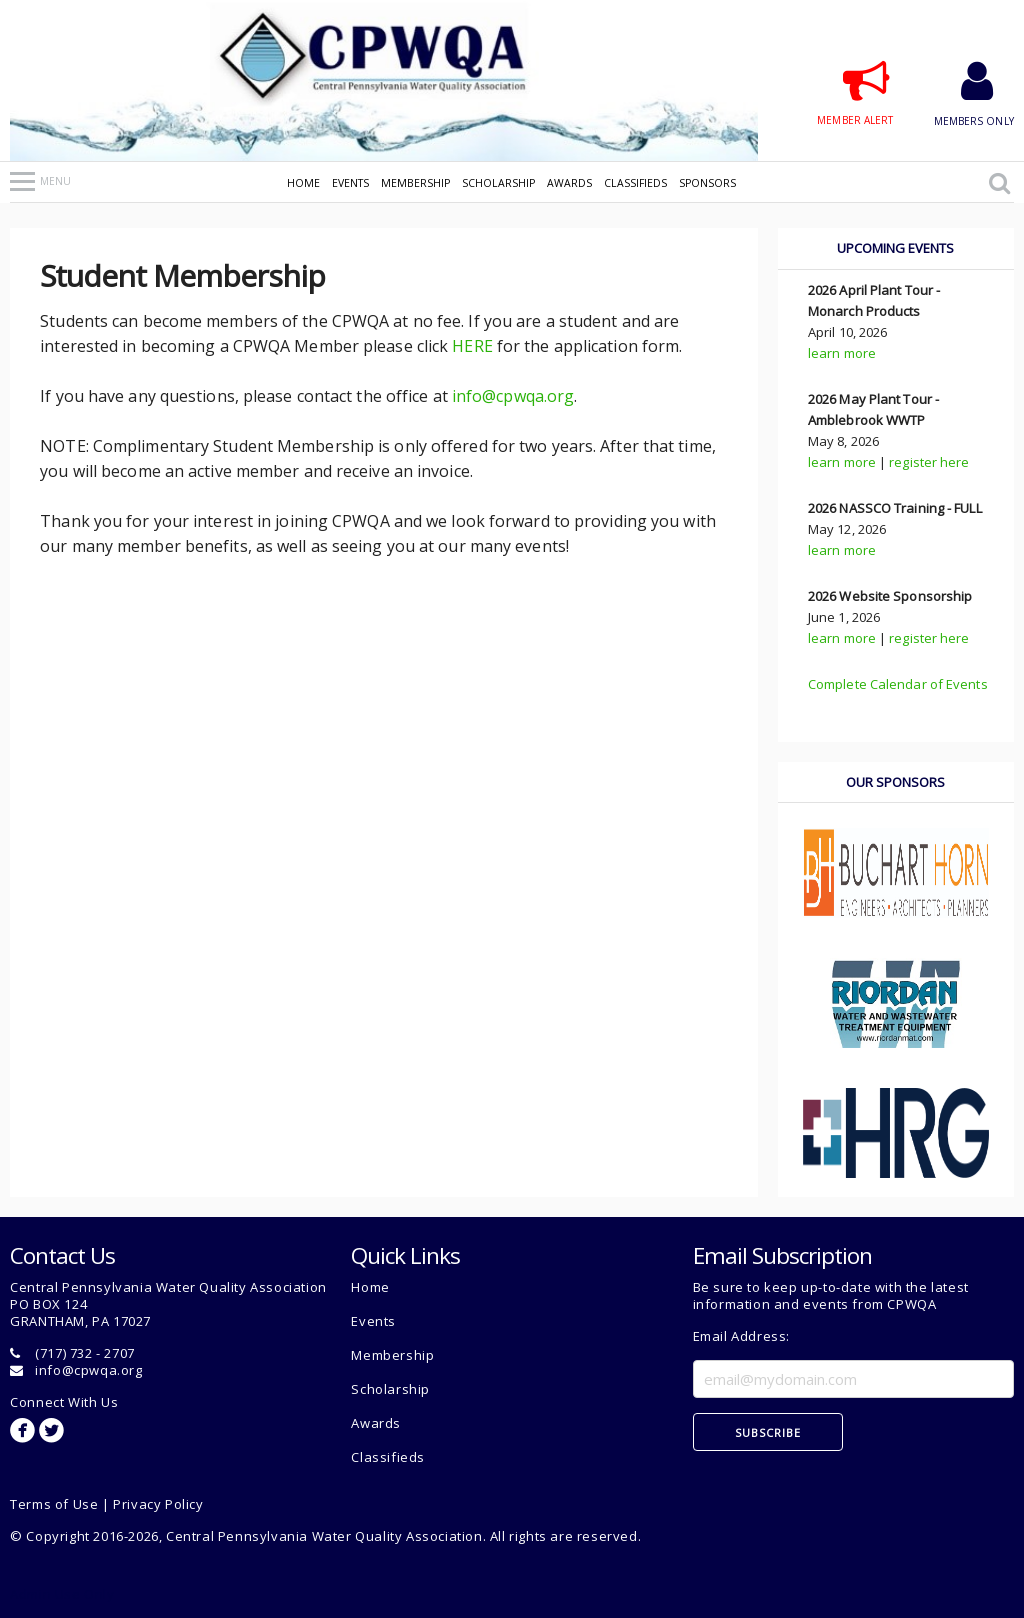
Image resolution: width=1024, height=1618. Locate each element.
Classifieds (635, 183)
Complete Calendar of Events (898, 684)
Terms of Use (54, 1504)
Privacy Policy (158, 1504)
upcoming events (895, 248)
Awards (569, 183)
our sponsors (895, 782)
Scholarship (498, 183)
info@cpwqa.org (513, 396)
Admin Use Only (62, 1594)
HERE (472, 346)
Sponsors (707, 183)
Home (303, 183)
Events (350, 183)
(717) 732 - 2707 (85, 1353)
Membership (415, 183)
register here (929, 462)
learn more (842, 353)
